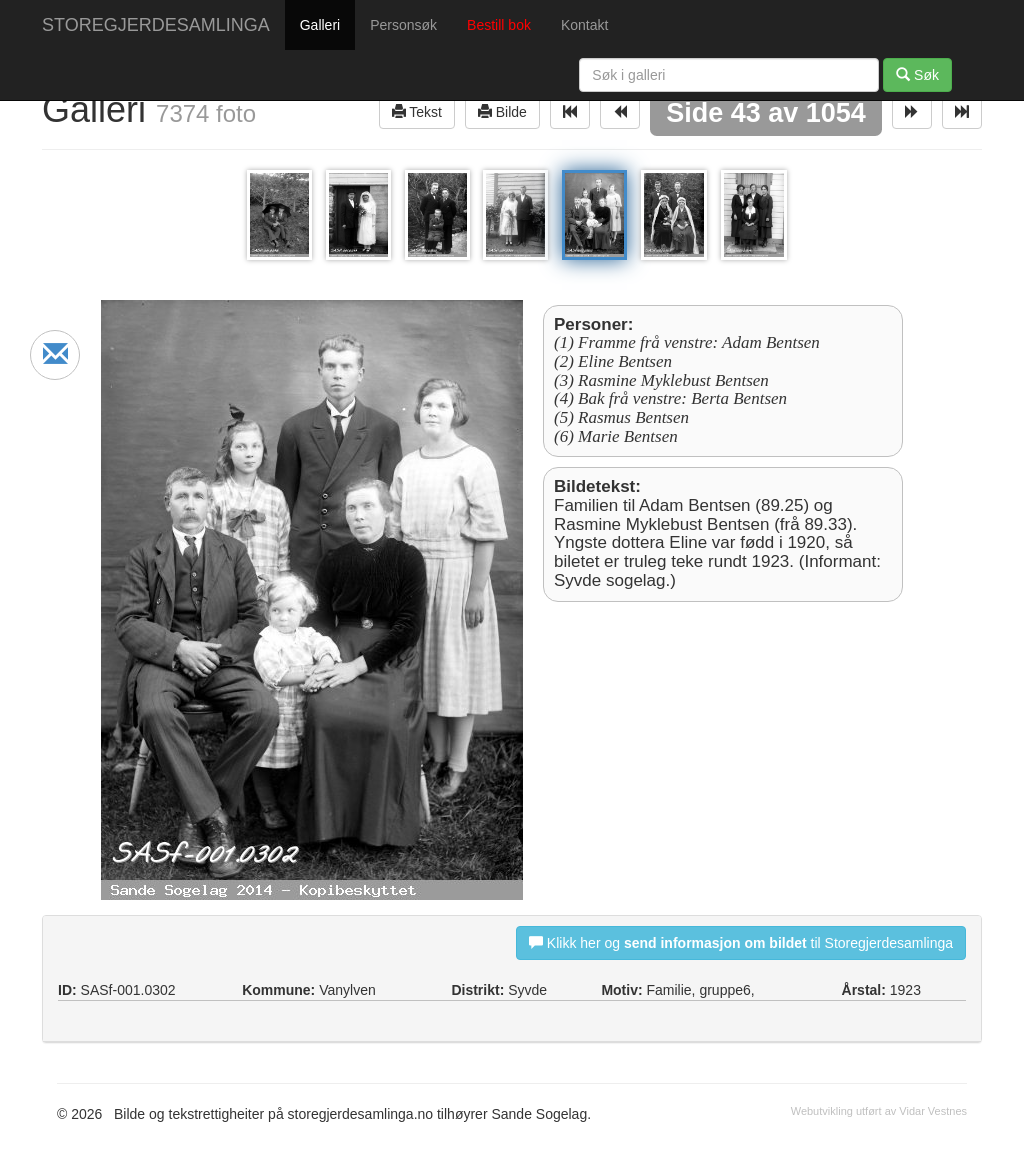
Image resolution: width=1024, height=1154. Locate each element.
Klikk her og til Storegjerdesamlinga (741, 942)
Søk (917, 74)
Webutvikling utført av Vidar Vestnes (879, 1111)
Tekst (417, 111)
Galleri (320, 25)
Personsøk (403, 25)
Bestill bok (499, 25)
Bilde (502, 111)
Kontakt (584, 25)
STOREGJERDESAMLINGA (156, 25)
